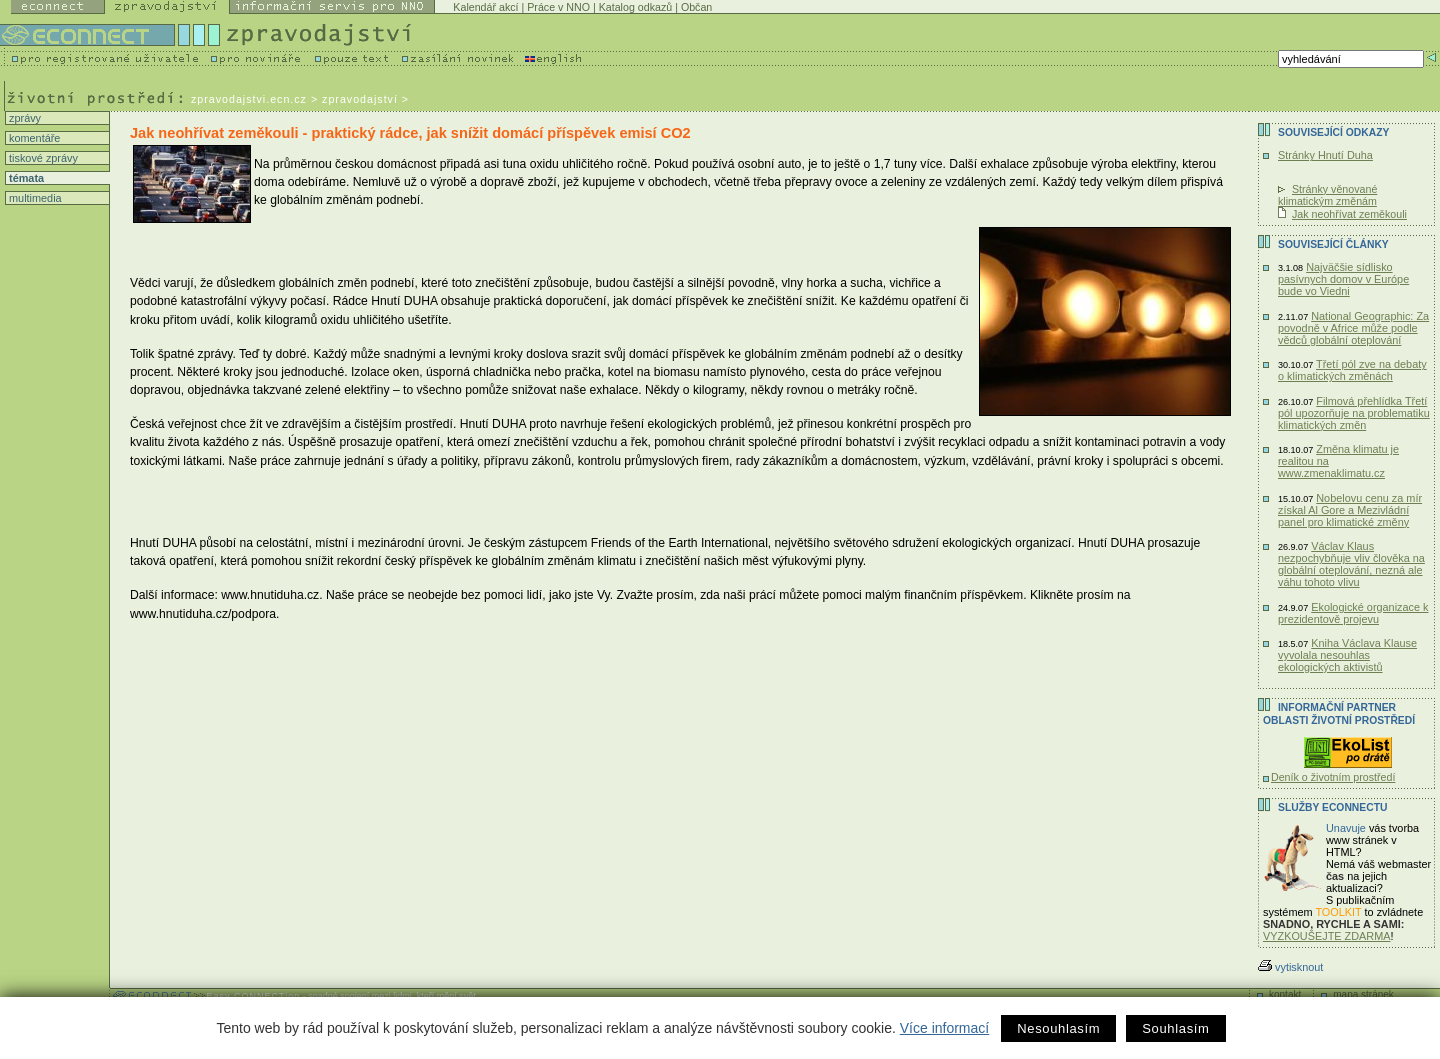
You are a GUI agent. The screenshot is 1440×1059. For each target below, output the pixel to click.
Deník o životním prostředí (1333, 777)
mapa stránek (1363, 994)
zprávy (23, 118)
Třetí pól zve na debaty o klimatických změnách (1352, 370)
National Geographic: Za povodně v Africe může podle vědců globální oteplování (1353, 328)
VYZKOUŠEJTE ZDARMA (1327, 936)
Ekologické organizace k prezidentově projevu (1353, 613)
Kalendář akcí (485, 7)
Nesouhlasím (1058, 1028)
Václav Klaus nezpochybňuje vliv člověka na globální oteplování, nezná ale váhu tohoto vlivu (1351, 564)
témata (25, 178)
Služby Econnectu (1332, 807)
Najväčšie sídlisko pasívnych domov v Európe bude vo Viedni (1343, 279)
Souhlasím (1175, 1028)
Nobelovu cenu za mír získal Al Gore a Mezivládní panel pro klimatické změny (1350, 510)
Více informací (944, 1028)
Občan (696, 7)
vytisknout (1290, 967)
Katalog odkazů (635, 7)
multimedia (34, 198)
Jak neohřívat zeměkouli (1349, 214)
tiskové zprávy (42, 158)
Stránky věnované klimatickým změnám (1327, 195)
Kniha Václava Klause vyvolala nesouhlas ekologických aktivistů (1347, 655)
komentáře (33, 138)
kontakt (1285, 994)
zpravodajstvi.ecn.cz (249, 99)
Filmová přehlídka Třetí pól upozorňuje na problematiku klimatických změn (1354, 413)
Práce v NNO (558, 7)
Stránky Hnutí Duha (1325, 155)
